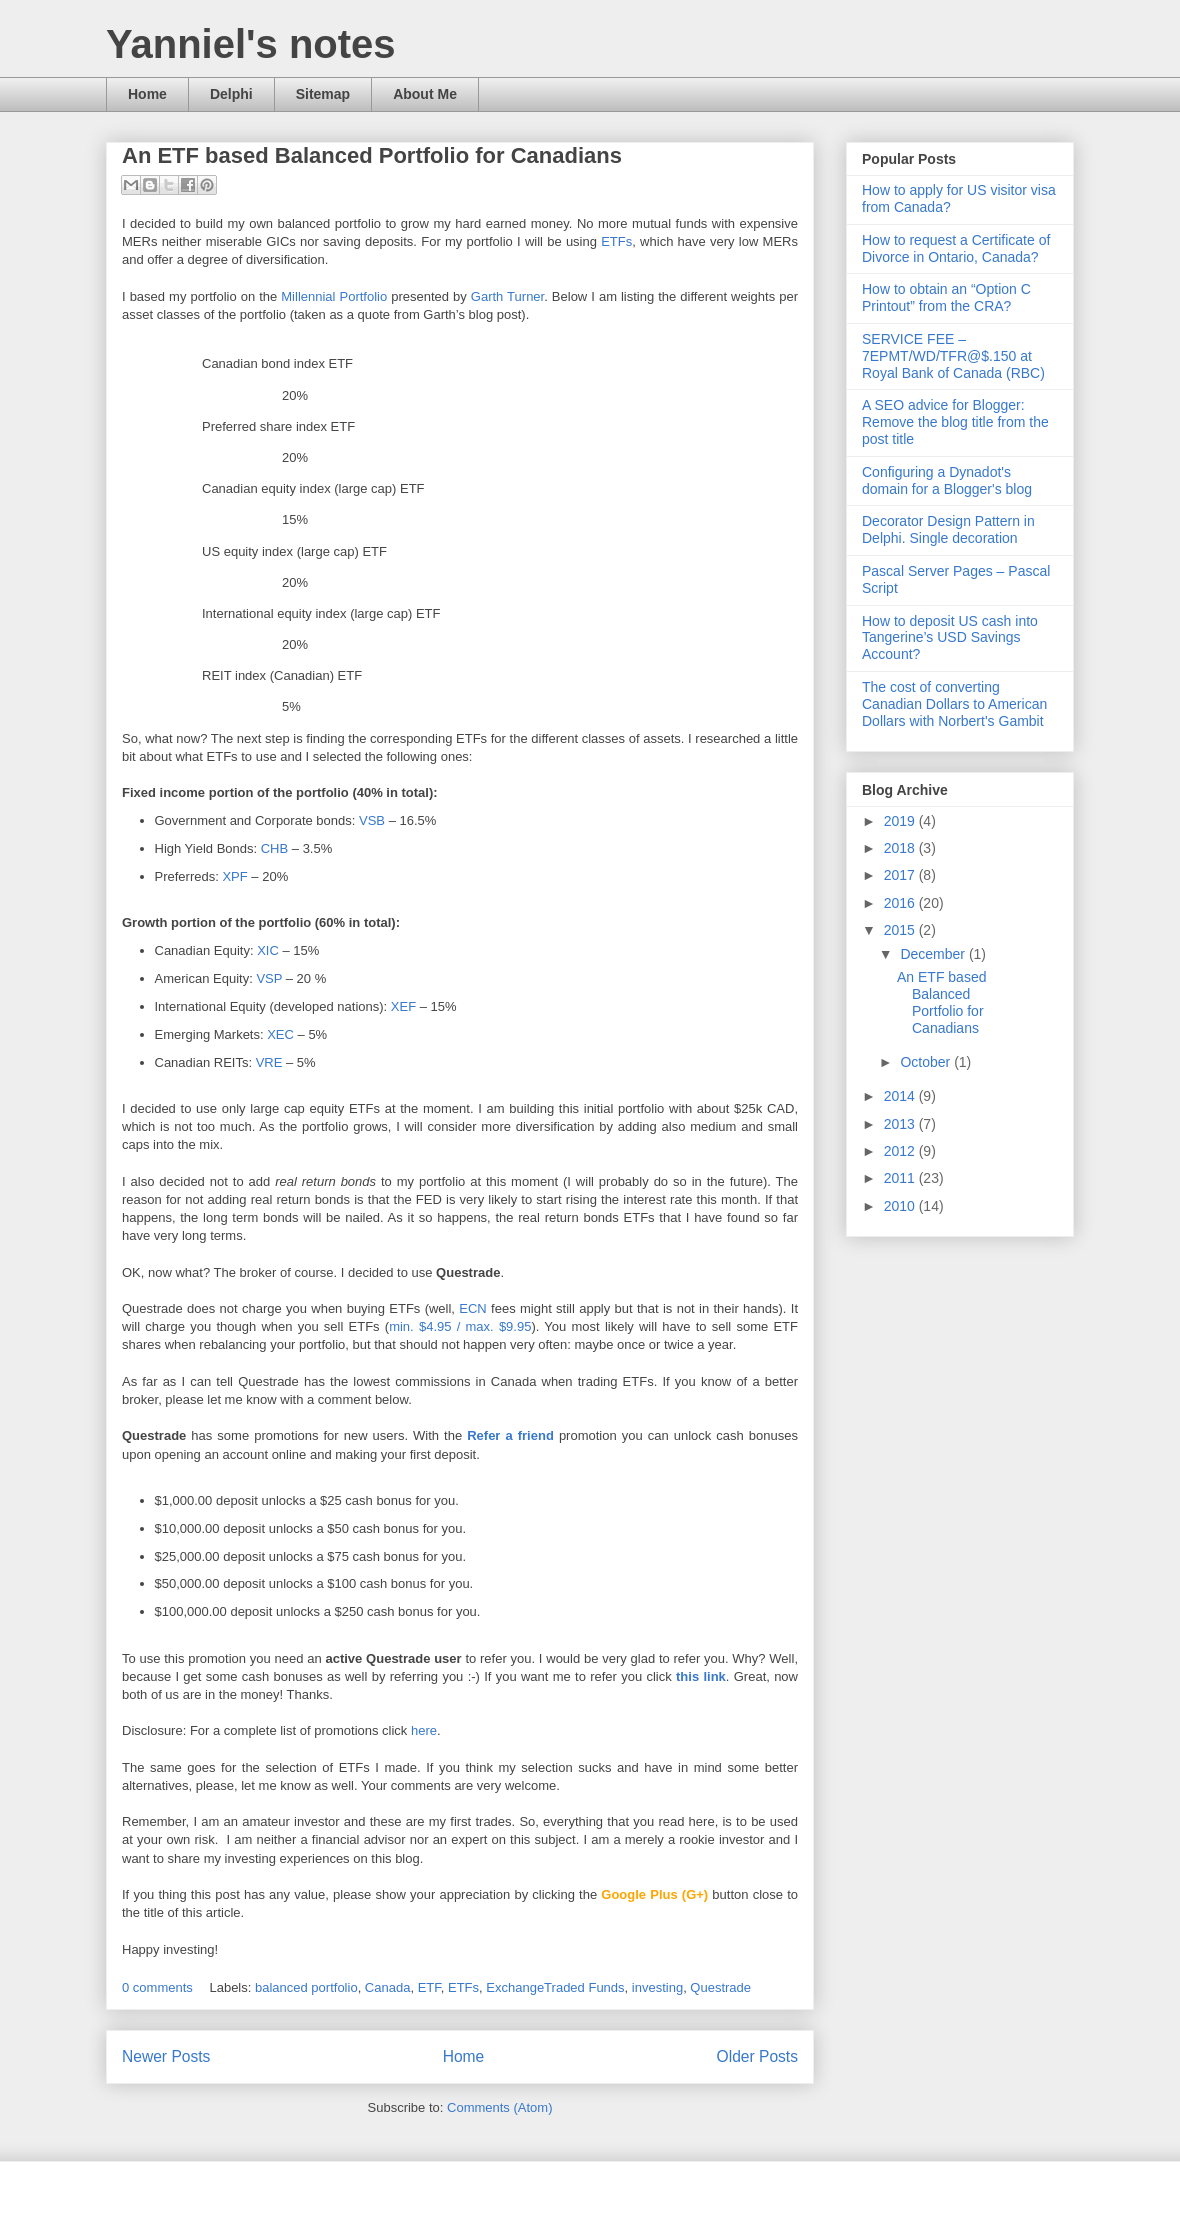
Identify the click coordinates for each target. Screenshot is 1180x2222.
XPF (236, 876)
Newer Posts (166, 2056)
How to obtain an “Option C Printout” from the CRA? (946, 297)
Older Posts (757, 2056)
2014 (901, 1096)
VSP (270, 978)
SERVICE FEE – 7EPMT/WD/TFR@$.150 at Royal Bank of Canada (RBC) (953, 356)
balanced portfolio (306, 1987)
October (927, 1062)
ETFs (616, 241)
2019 (901, 821)
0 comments (157, 1987)
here (424, 1730)
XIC (269, 950)
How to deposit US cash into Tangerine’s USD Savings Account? (950, 638)
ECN (475, 1308)
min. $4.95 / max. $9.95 (460, 1326)
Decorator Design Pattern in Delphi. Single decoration (948, 529)
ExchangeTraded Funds (555, 1987)
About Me (425, 94)
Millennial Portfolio (334, 296)
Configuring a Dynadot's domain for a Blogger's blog (947, 480)
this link (701, 1676)
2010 (901, 1206)
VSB (374, 820)
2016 (901, 903)
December (934, 954)
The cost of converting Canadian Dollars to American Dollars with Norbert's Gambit (954, 704)
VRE (269, 1062)
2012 (901, 1151)
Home (147, 94)
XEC (280, 1034)
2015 (901, 930)
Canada (388, 1987)
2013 (901, 1124)
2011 (901, 1178)
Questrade (720, 1987)
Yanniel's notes (251, 44)
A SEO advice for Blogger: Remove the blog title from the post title (955, 422)
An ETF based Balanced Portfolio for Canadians (372, 155)
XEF (403, 1006)
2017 (901, 875)
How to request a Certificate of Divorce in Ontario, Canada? (956, 248)
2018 (901, 848)
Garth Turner (507, 296)
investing (657, 1987)
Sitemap (323, 94)
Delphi (231, 94)
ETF (429, 1987)
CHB (276, 848)
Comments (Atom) (499, 2107)
